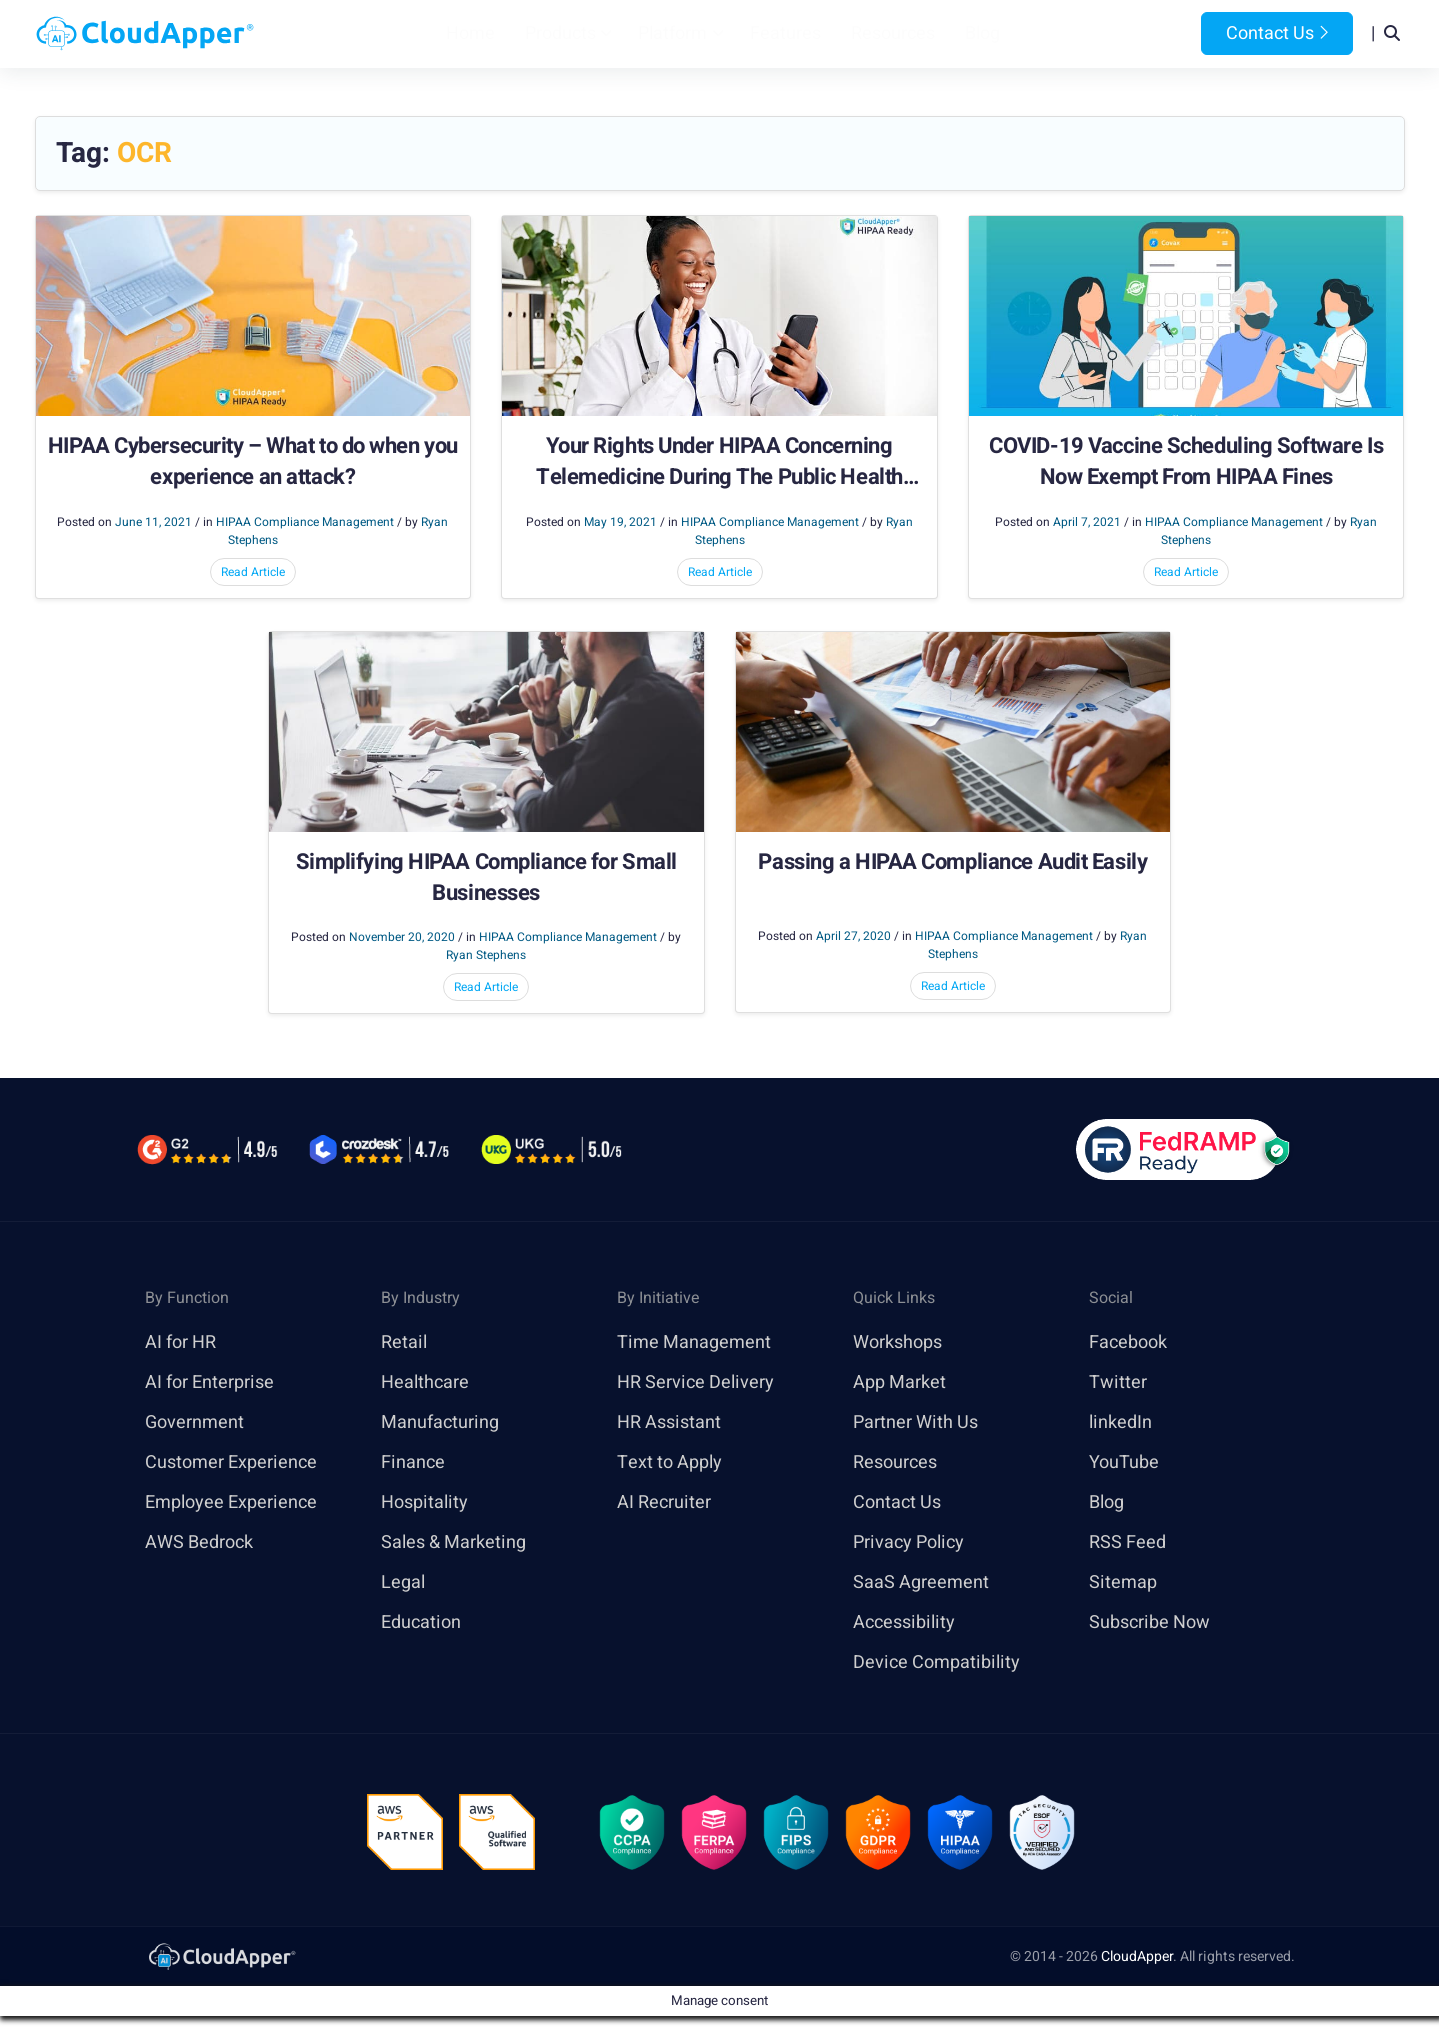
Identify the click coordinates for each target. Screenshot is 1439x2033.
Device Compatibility (936, 1662)
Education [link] (421, 1622)
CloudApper (1137, 1956)
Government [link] (194, 1422)
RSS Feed (1127, 1542)
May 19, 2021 (620, 522)
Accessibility (904, 1622)
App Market (899, 1382)
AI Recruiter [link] (664, 1502)
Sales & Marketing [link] (453, 1542)
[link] (221, 1955)
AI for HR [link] (180, 1342)
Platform (672, 33)
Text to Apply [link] (669, 1462)
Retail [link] (404, 1342)
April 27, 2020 (853, 936)
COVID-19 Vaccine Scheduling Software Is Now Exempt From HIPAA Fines (1186, 462)
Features (785, 33)
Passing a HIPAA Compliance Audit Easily (952, 862)
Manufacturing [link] (440, 1422)
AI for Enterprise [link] (209, 1382)
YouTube (1124, 1462)
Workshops (897, 1342)
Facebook (1128, 1342)
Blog (982, 33)
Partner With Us (915, 1422)
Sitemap (1123, 1582)
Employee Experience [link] (231, 1502)
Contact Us (1277, 33)
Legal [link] (403, 1582)
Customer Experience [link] (231, 1462)
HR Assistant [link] (669, 1422)
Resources (893, 33)
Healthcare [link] (425, 1382)
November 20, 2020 (402, 937)
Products (560, 33)
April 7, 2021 (1087, 522)
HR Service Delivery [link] (695, 1382)
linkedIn (1120, 1422)
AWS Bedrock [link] (199, 1542)
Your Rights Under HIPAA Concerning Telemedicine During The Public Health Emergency (719, 462)
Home (470, 33)
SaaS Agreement (921, 1582)
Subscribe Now (1149, 1622)
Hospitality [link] (424, 1502)
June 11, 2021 (153, 522)
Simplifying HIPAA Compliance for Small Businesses (486, 878)
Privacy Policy (908, 1542)
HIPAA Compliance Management (305, 522)
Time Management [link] (694, 1342)
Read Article (253, 572)
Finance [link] (413, 1462)
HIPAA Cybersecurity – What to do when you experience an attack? (253, 462)
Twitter (1118, 1382)
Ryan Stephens (486, 955)
